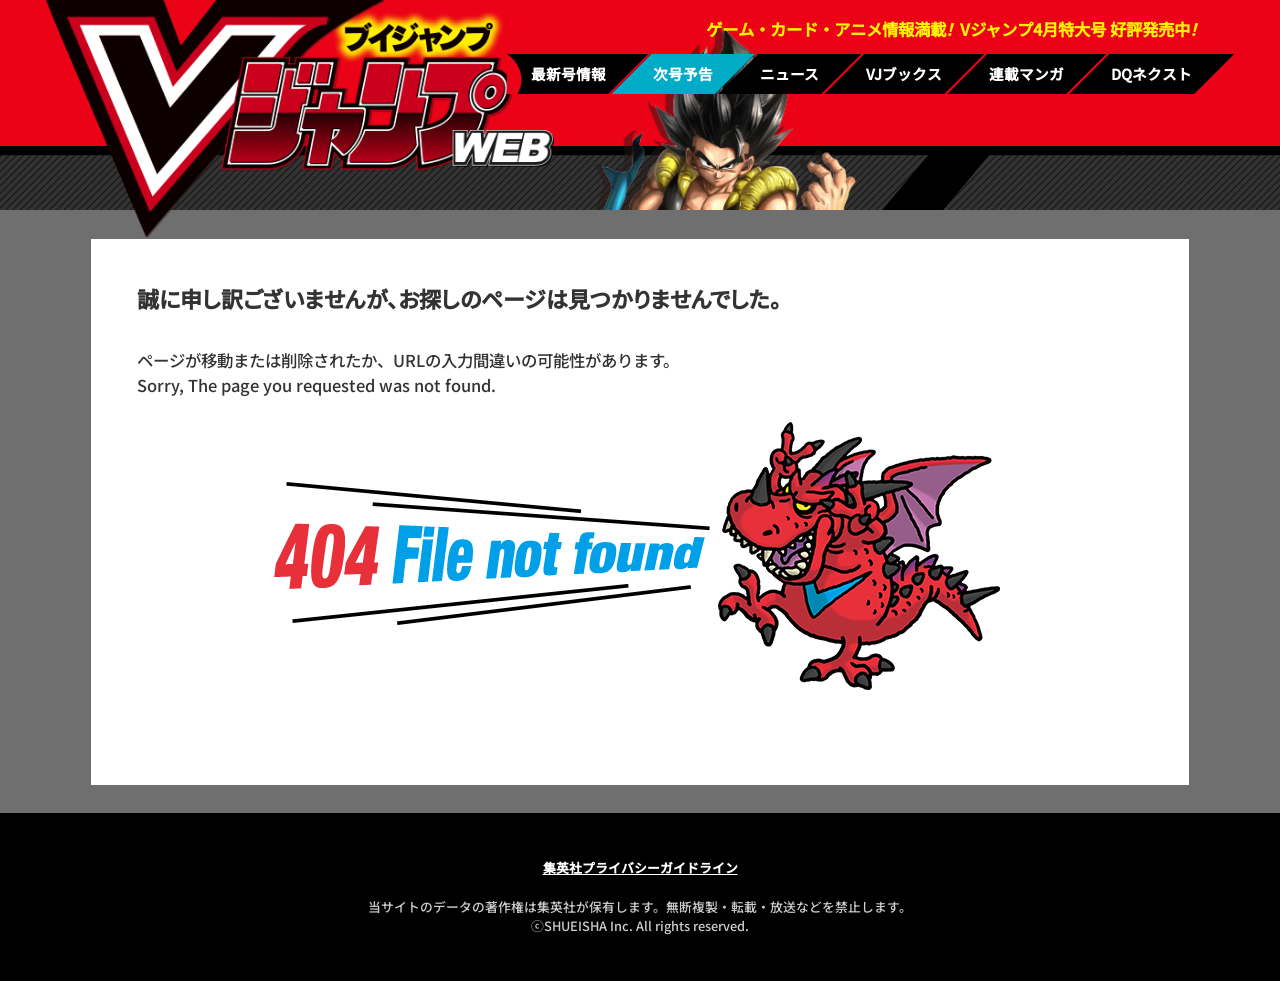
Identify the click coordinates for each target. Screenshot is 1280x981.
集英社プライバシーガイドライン (640, 867)
